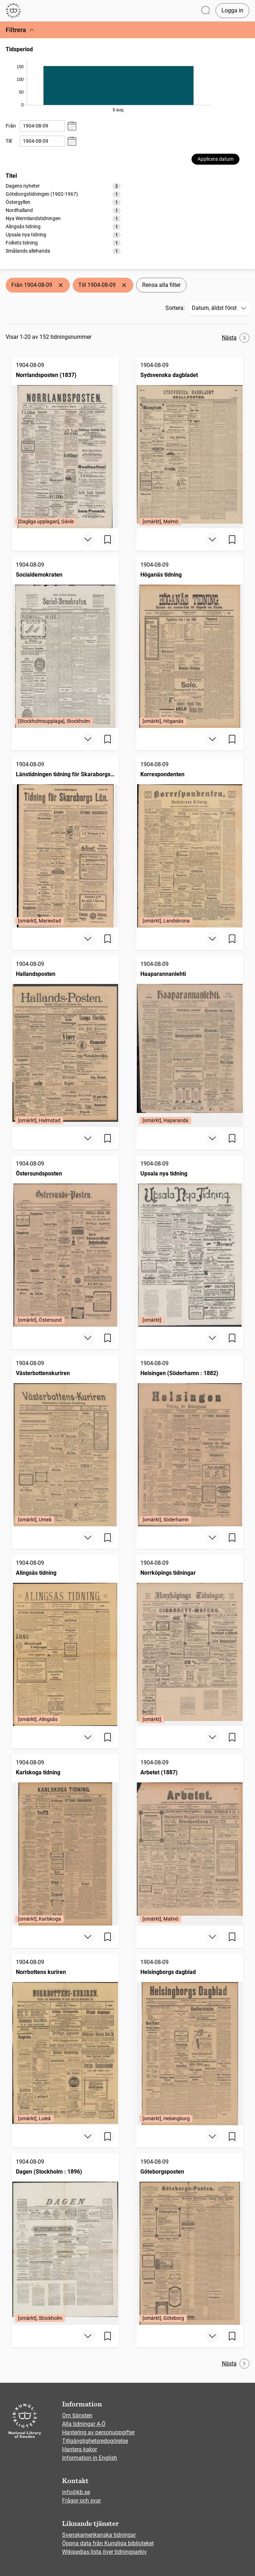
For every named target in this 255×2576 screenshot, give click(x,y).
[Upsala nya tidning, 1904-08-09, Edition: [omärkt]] (189, 1241)
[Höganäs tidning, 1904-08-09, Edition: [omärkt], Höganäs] (189, 642)
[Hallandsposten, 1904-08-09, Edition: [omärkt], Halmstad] (65, 1041)
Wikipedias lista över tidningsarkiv (104, 2551)
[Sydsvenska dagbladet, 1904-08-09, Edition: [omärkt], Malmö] (189, 442)
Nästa (235, 338)
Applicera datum (215, 159)
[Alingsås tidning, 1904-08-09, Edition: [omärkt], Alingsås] (65, 1640)
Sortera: (175, 308)
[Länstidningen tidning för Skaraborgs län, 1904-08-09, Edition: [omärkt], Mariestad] (65, 841)
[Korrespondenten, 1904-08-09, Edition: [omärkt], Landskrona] (189, 841)
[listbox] (63, 218)
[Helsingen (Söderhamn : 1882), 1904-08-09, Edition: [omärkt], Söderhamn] (189, 1440)
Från (11, 126)
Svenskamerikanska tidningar (99, 2534)
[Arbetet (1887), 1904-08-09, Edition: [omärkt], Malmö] (189, 1840)
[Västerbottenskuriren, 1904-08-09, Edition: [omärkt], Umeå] (65, 1440)
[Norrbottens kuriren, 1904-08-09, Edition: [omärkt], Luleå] (65, 2039)
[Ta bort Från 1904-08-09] (61, 285)
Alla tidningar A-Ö (83, 2424)
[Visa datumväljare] (72, 126)
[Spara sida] (108, 539)
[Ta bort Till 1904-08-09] (124, 285)
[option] (63, 186)
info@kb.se (76, 2492)
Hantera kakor (79, 2449)
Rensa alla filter (161, 285)
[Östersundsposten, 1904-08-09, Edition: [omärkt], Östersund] (65, 1241)
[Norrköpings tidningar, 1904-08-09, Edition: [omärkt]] (189, 1640)
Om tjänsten (77, 2415)
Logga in (232, 10)
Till (9, 141)
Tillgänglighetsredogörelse (95, 2441)
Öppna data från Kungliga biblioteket (108, 2543)
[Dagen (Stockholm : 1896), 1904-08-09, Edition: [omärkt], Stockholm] (65, 2239)
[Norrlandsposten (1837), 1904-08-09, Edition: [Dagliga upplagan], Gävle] (65, 442)
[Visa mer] (88, 539)
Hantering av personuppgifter (98, 2432)
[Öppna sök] (205, 10)
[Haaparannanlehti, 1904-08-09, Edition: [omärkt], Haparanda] (189, 1041)
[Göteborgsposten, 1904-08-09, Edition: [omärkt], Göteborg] (189, 2239)
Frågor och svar (81, 2500)
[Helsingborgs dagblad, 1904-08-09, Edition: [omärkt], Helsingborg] (189, 2039)
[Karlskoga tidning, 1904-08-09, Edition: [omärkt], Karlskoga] (65, 1840)
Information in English (89, 2457)
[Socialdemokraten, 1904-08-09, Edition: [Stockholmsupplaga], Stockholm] (65, 642)
